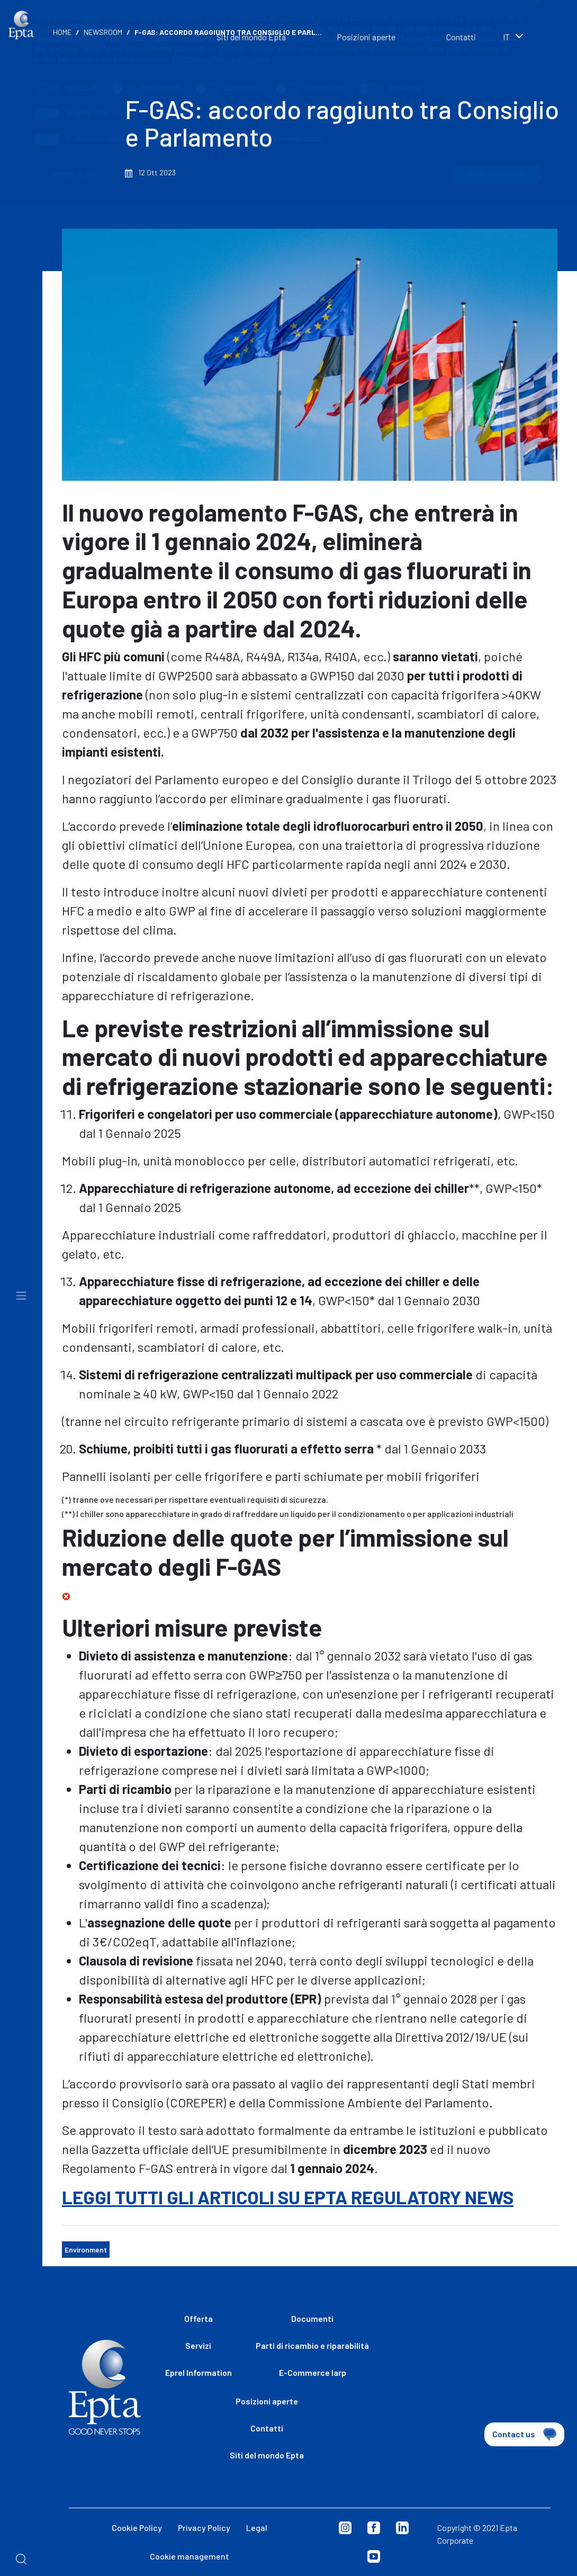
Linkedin (402, 2527)
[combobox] (529, 38)
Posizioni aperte (366, 37)
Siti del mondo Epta (267, 2455)
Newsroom (103, 32)
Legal (256, 2528)
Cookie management (189, 2556)
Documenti (312, 2318)
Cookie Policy (137, 2528)
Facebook (373, 2527)
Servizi (198, 2345)
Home (62, 32)
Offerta (198, 2318)
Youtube (373, 2556)
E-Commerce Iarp (312, 2372)
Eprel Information (198, 2372)
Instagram (345, 2527)
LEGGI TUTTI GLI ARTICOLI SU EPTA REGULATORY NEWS (287, 2197)
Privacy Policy (204, 2528)
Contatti (461, 37)
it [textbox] (506, 37)
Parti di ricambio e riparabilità (312, 2345)
